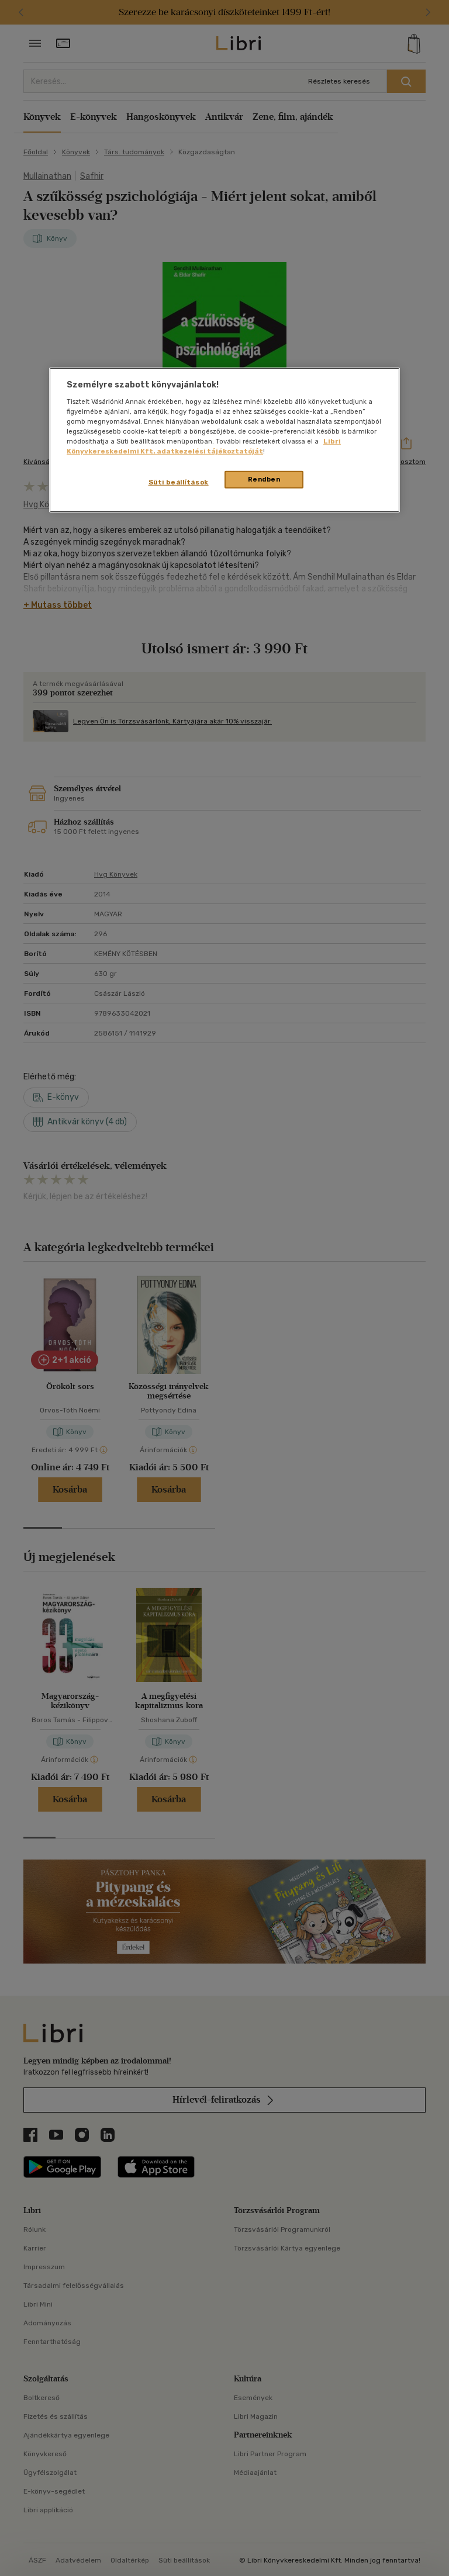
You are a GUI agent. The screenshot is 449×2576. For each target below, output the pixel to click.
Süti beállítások (178, 482)
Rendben (264, 479)
